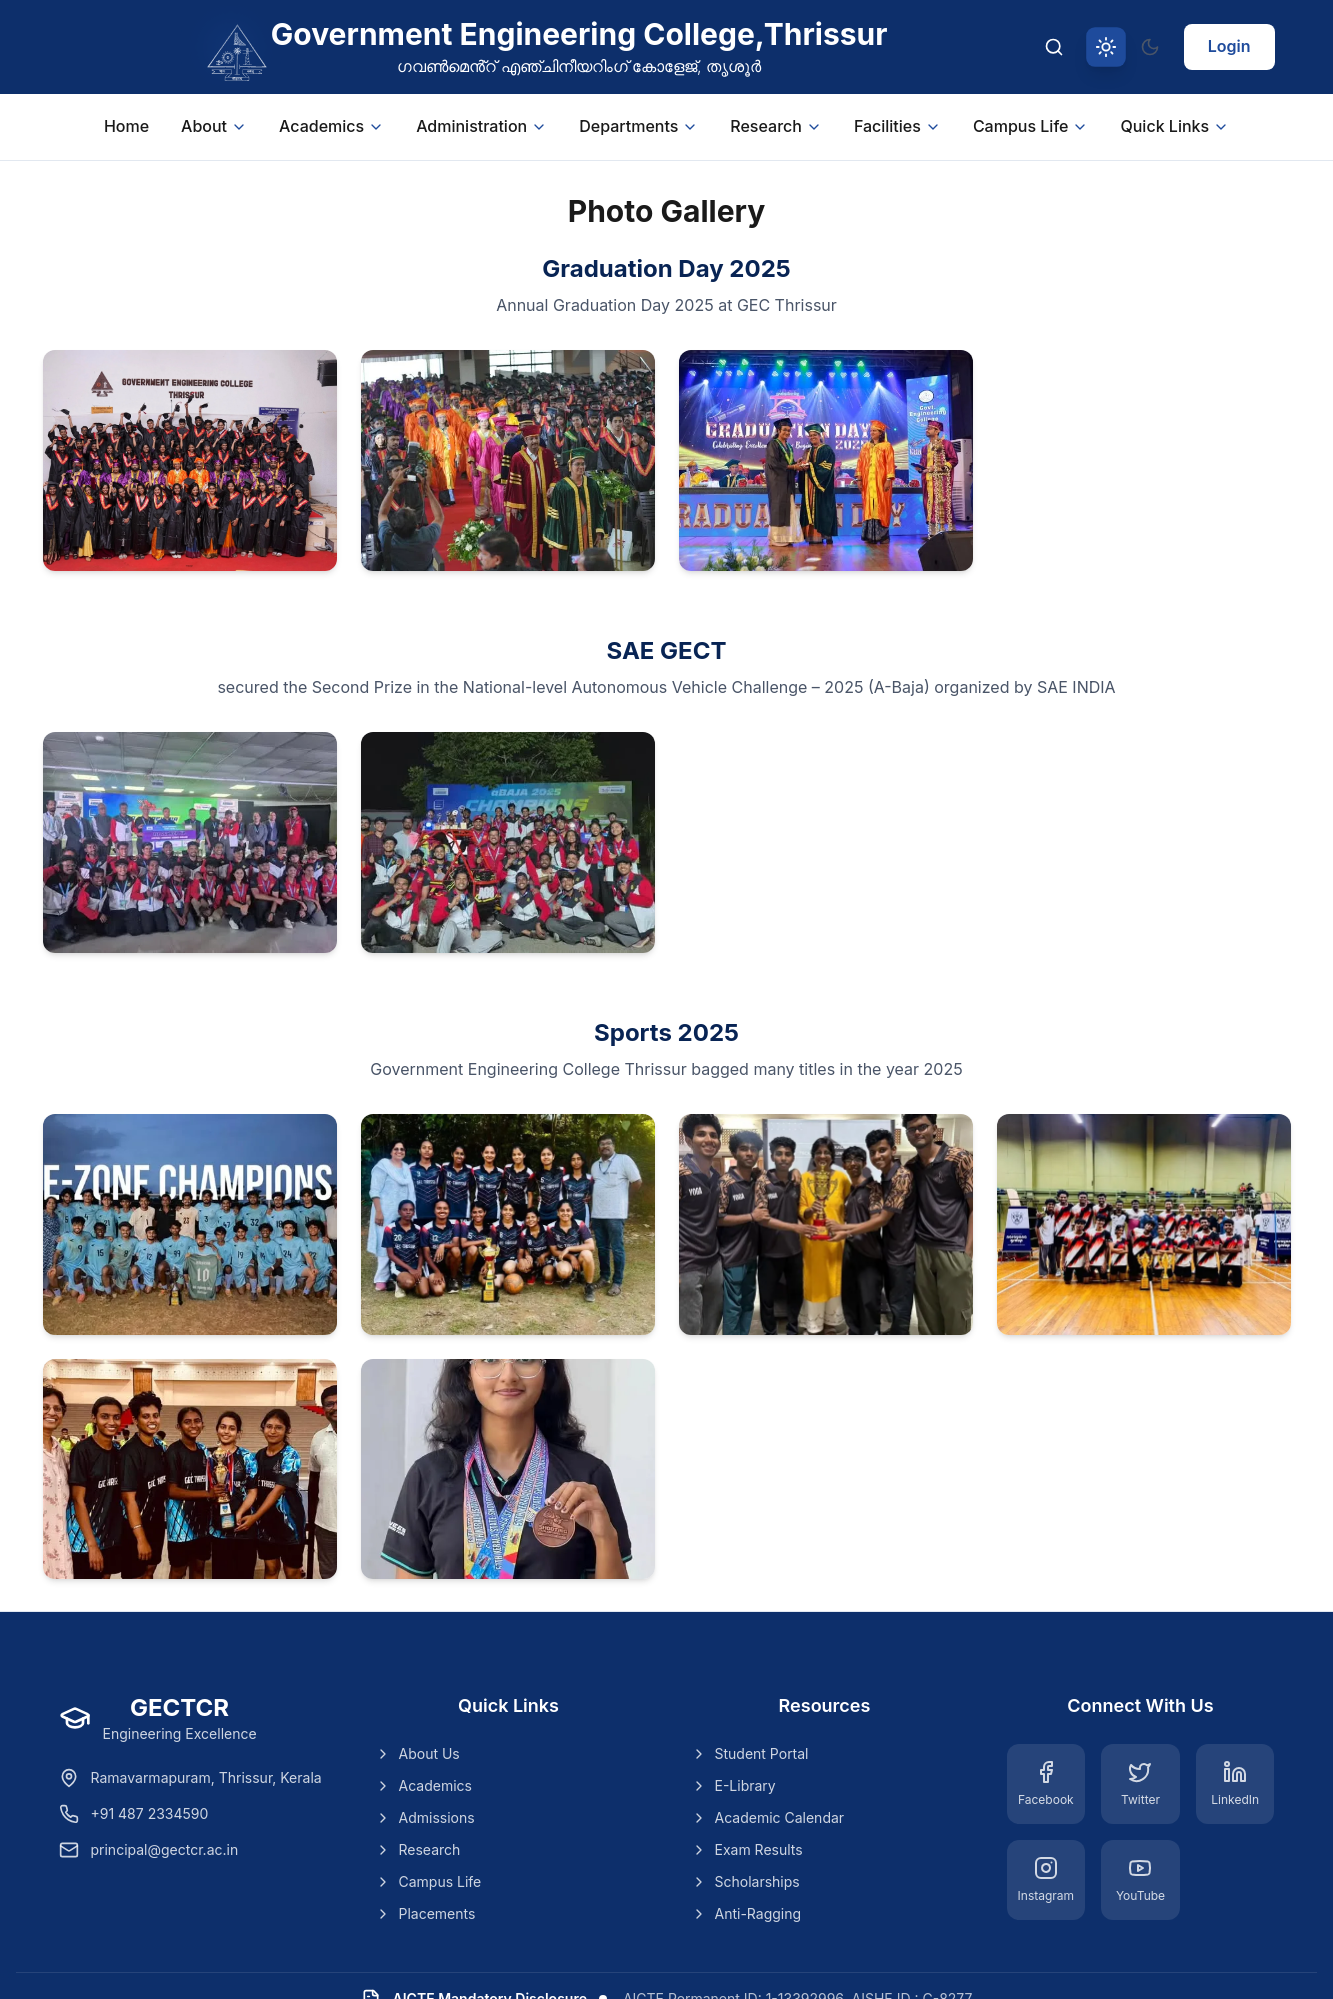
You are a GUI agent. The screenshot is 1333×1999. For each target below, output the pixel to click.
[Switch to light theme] (1106, 47)
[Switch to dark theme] (1150, 47)
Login (1229, 46)
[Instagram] (1046, 1880)
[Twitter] (1140, 1784)
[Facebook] (1046, 1784)
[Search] (1054, 47)
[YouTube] (1140, 1880)
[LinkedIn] (1235, 1784)
